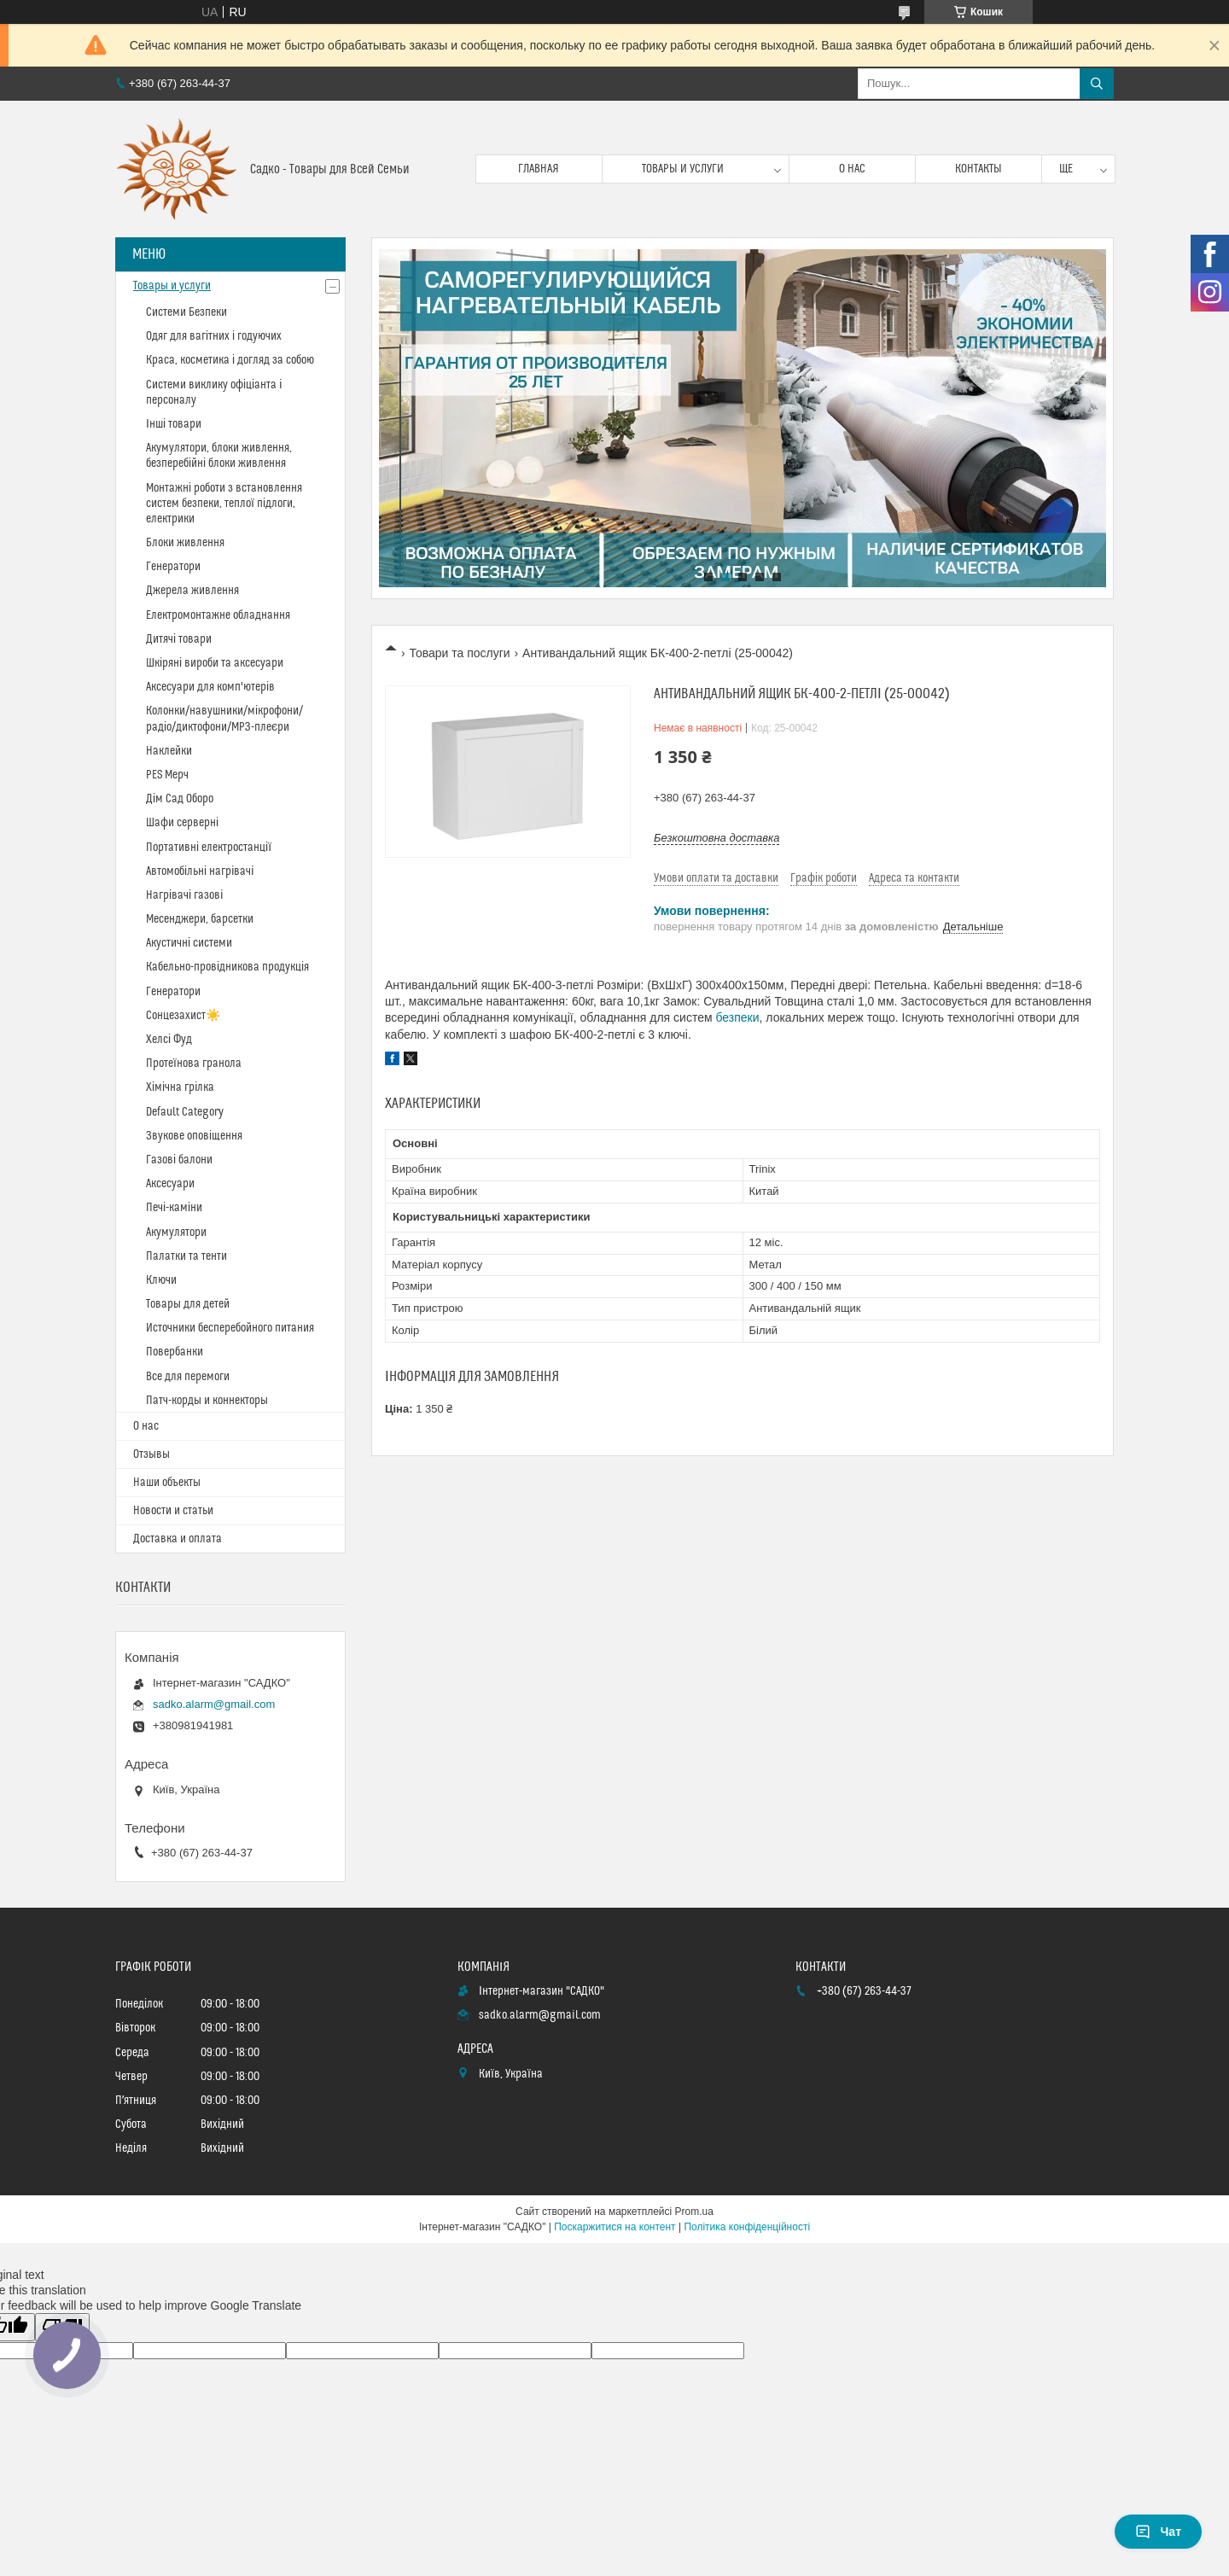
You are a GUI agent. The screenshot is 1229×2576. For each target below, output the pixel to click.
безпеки (737, 1017)
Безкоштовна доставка (716, 837)
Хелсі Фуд (169, 1039)
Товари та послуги (459, 653)
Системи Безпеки (186, 312)
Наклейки (169, 751)
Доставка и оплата (177, 1539)
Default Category (185, 1112)
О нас (852, 169)
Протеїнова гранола (194, 1063)
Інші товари (173, 424)
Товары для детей (188, 1304)
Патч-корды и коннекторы (207, 1400)
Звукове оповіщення (194, 1136)
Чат (1158, 2531)
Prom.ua (694, 2212)
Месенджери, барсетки (199, 919)
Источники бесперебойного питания (230, 1328)
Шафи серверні (182, 823)
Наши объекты (167, 1482)
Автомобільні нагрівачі (199, 871)
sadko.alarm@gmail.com (214, 1704)
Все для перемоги (188, 1377)
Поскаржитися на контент (614, 2227)
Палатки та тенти (186, 1256)
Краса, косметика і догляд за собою (230, 360)
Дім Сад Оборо (179, 799)
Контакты (978, 169)
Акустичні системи (189, 943)
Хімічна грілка (180, 1087)
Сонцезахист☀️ (183, 1016)
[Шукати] (1097, 83)
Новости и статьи (173, 1511)
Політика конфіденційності (747, 2227)
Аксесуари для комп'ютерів (210, 687)
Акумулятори (176, 1232)
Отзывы (151, 1454)
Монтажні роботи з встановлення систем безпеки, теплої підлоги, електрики (224, 503)
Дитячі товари (179, 639)
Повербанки (174, 1352)
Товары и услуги (683, 169)
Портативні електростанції (208, 847)
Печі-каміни (174, 1208)
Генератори (173, 567)
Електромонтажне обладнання (218, 615)
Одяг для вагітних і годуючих (214, 336)
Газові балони (179, 1160)
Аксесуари (170, 1184)
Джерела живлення (192, 590)
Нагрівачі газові (184, 895)
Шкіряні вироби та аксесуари (214, 663)
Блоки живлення (185, 543)
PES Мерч (167, 775)
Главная (538, 169)
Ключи (161, 1280)
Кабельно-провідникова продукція (227, 967)
